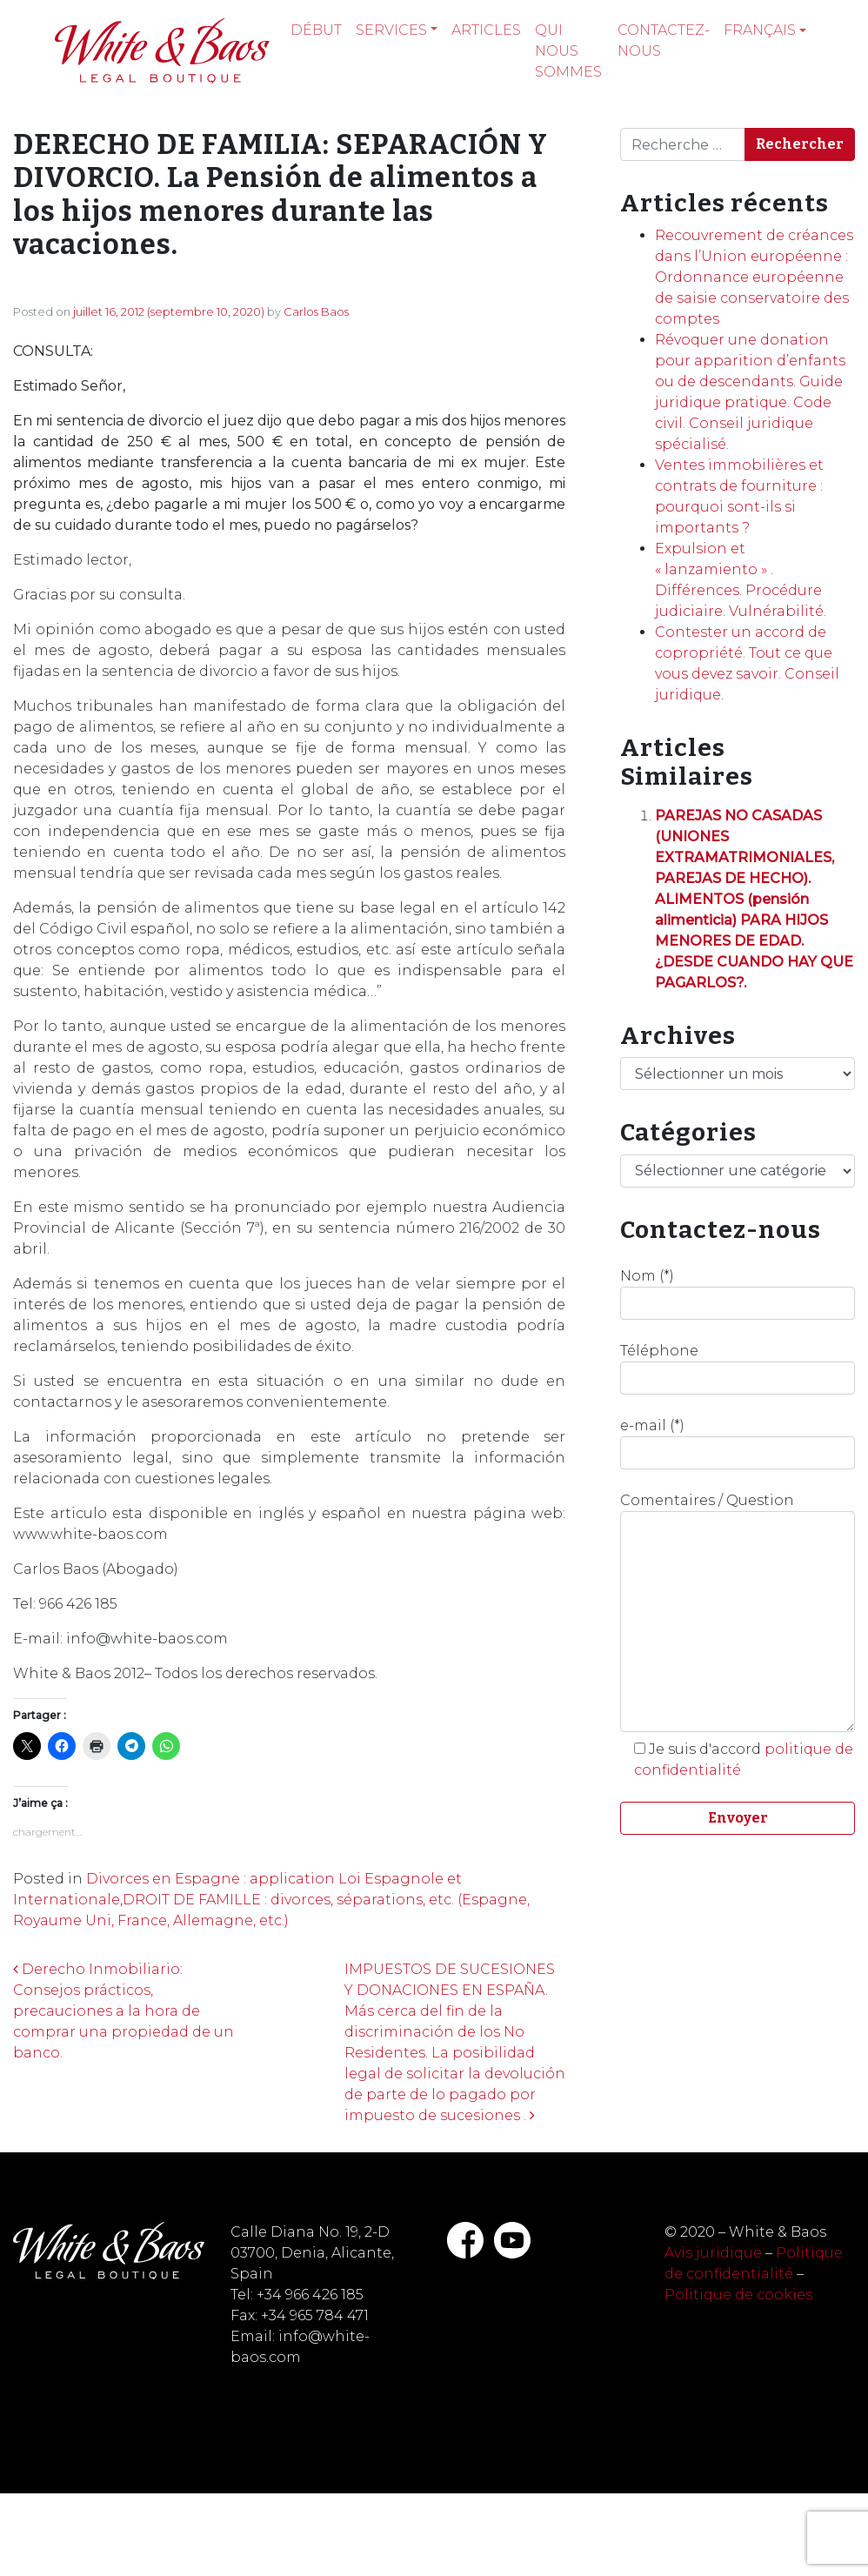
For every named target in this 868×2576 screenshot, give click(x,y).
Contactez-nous (664, 40)
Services (391, 30)
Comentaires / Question (737, 1612)
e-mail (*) (737, 1443)
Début (316, 30)
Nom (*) (737, 1294)
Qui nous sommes (568, 51)
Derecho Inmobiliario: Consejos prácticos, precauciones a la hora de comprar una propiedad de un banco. (123, 2011)
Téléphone (737, 1368)
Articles (486, 30)
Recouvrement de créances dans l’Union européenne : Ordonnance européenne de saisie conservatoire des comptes (754, 277)
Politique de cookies (738, 2294)
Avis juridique (713, 2253)
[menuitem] (765, 30)
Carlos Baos (316, 311)
